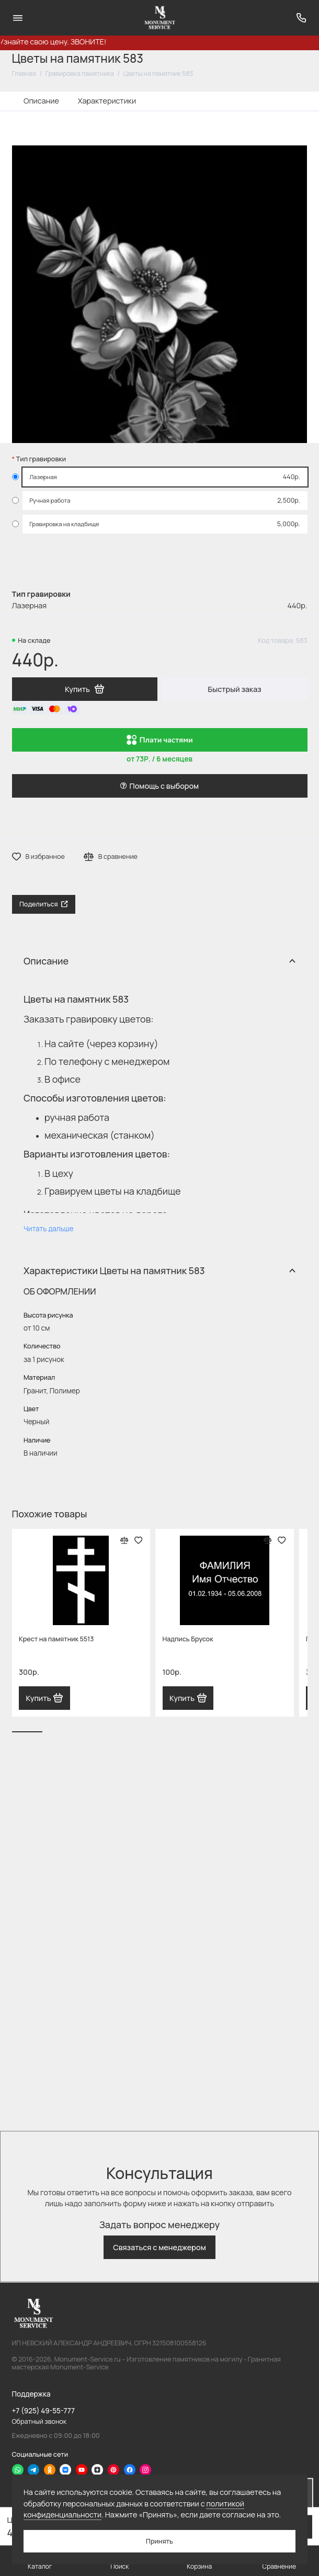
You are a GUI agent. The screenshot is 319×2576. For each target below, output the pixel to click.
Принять (159, 2541)
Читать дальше (49, 1228)
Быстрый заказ (234, 689)
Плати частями (159, 740)
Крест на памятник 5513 (56, 1639)
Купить (44, 1698)
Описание (41, 101)
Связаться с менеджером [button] (159, 2247)
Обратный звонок (39, 2421)
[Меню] (18, 18)
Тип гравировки (41, 459)
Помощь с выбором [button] (159, 786)
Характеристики (107, 101)
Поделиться (43, 904)
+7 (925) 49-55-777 (43, 2410)
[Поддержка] (302, 18)
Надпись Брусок (188, 1639)
